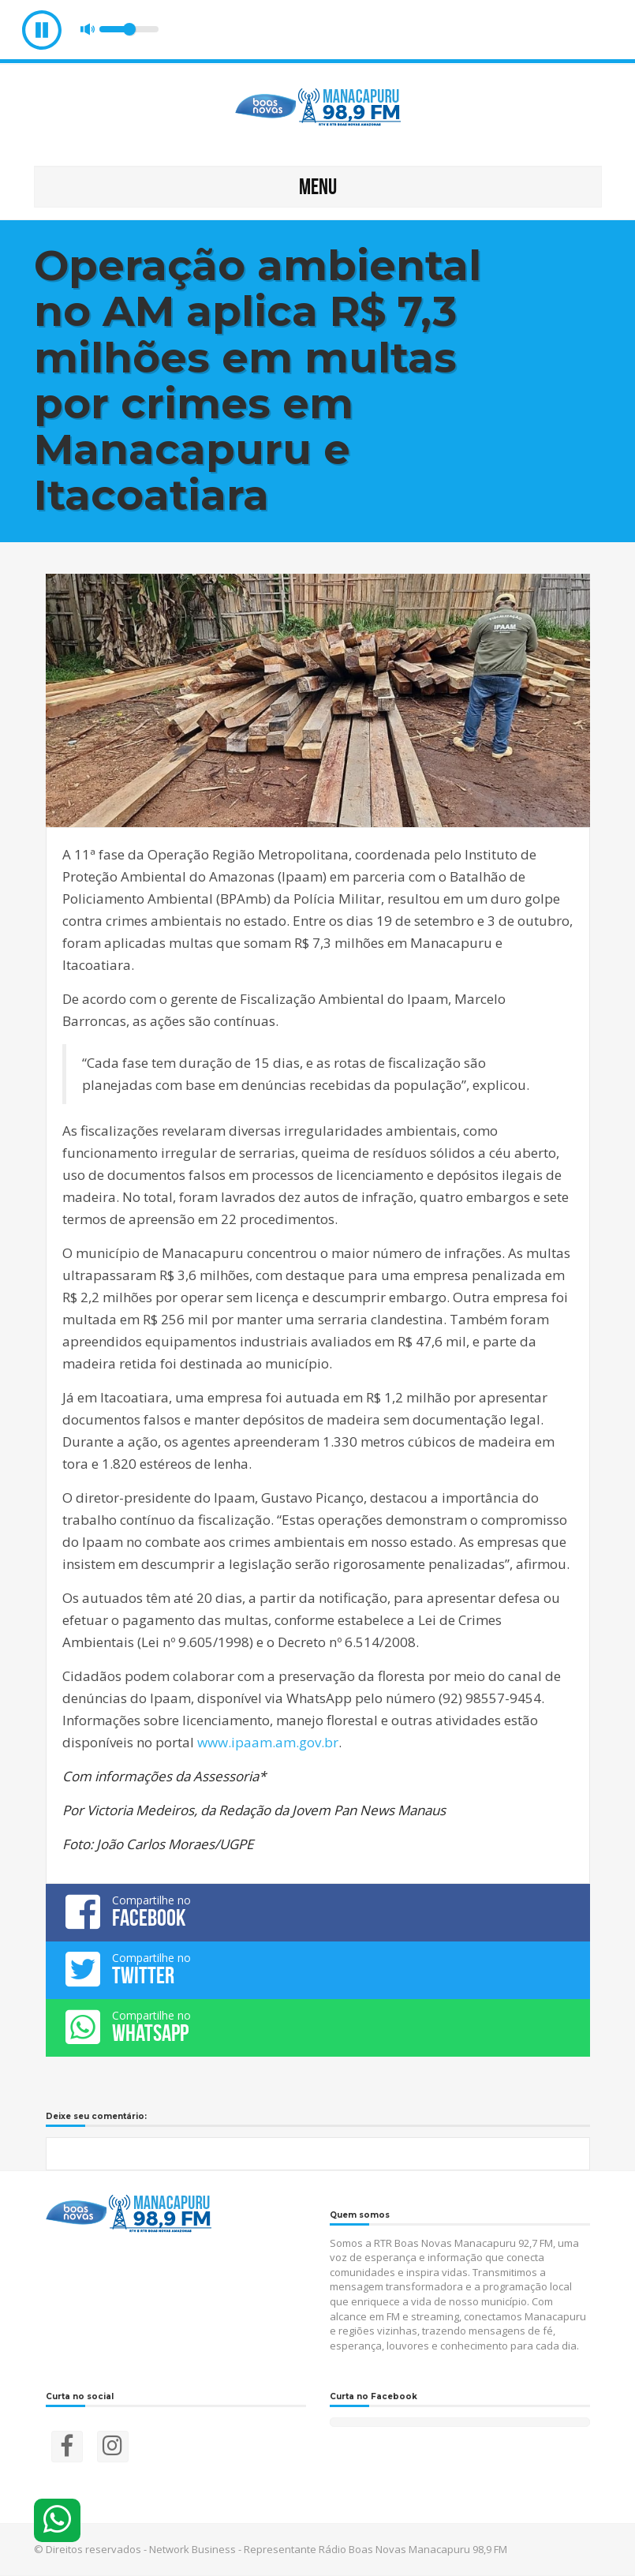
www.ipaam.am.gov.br (267, 1742)
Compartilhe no (317, 1911)
